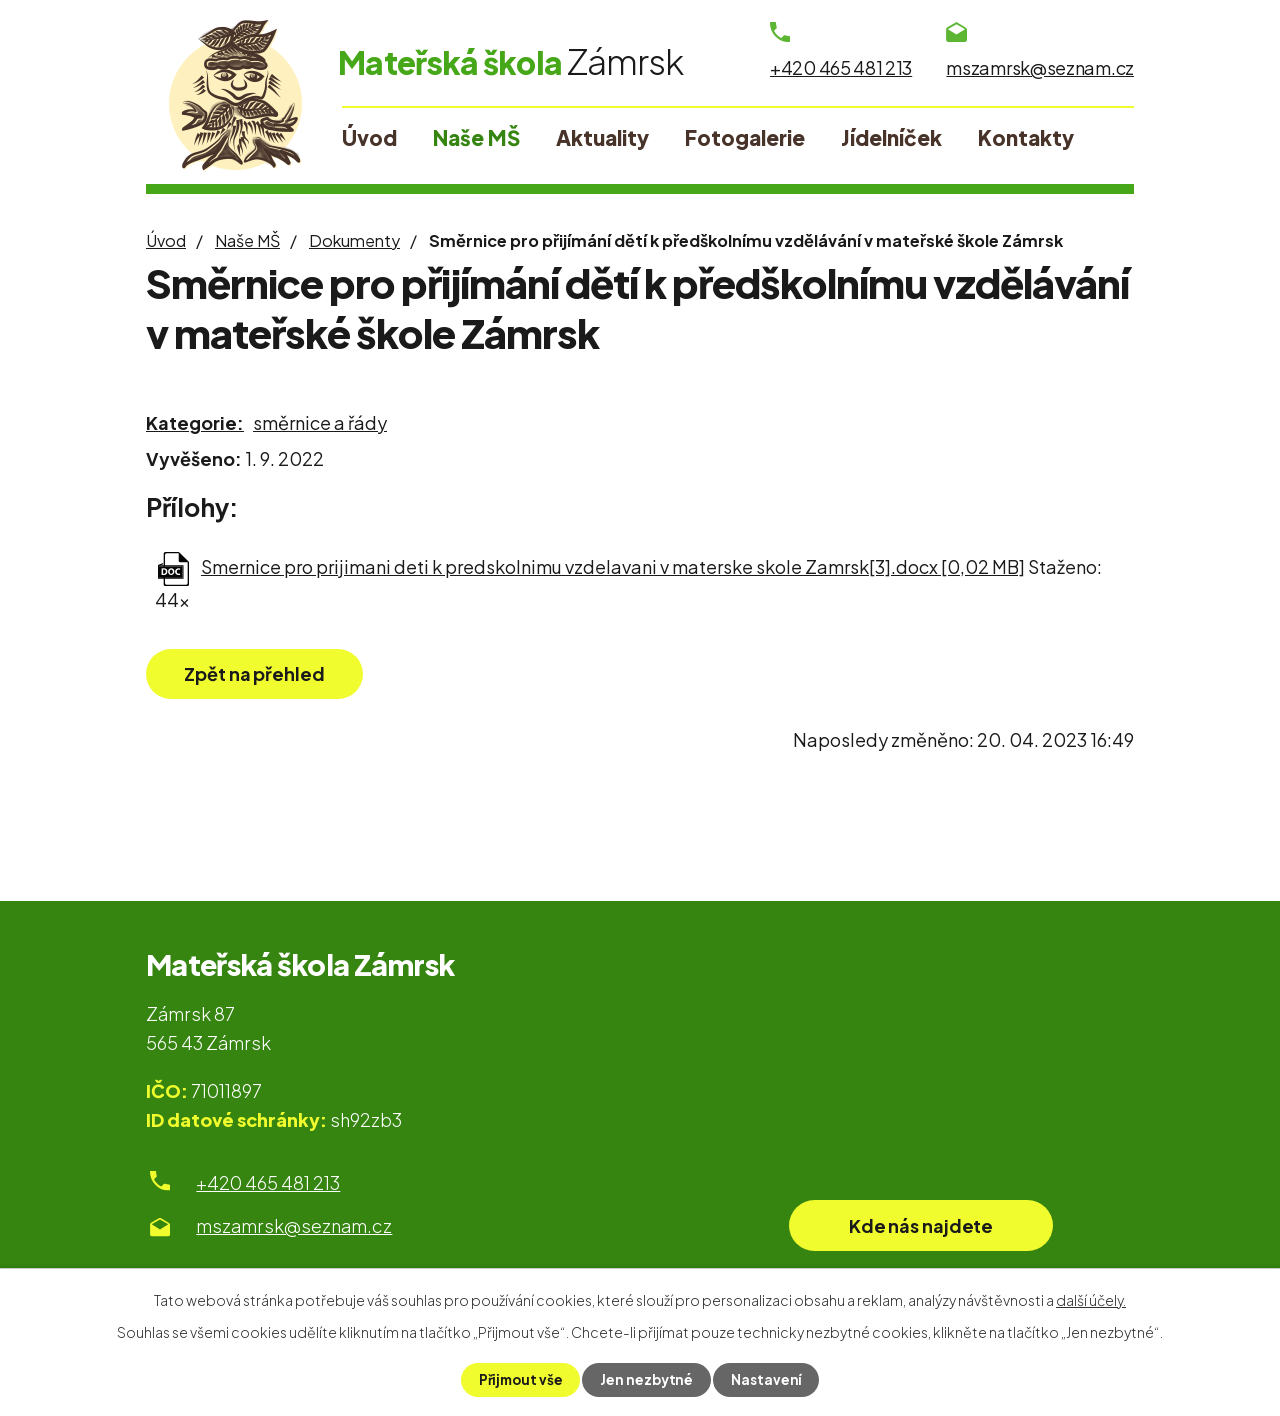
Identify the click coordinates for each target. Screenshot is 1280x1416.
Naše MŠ (247, 240)
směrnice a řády (320, 422)
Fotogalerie (745, 138)
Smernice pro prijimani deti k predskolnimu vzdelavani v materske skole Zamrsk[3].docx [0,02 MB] (613, 566)
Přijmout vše (518, 1379)
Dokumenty (354, 240)
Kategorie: (195, 422)
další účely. (1091, 1299)
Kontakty (1026, 138)
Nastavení (769, 1379)
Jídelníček (891, 138)
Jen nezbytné (647, 1379)
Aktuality (602, 138)
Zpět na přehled (263, 674)
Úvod (166, 240)
